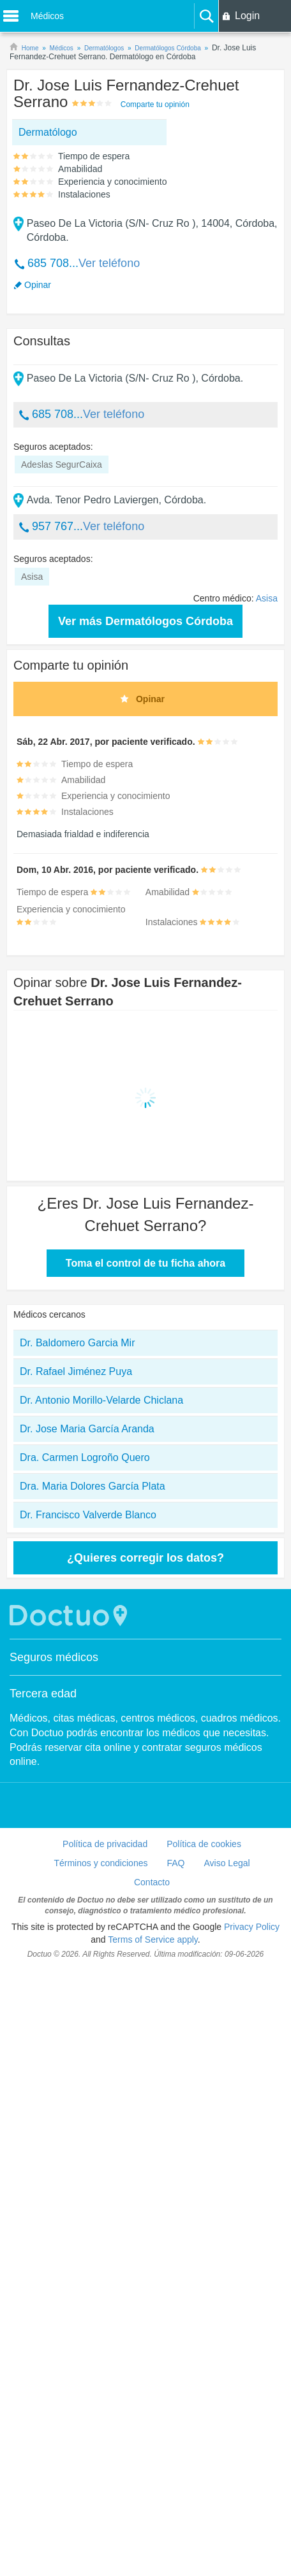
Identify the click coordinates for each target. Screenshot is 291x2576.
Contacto (152, 1882)
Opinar (37, 285)
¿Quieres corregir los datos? (145, 1557)
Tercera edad (43, 1693)
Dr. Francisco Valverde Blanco (88, 1514)
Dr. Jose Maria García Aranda (87, 1428)
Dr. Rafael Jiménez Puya (76, 1371)
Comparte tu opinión (155, 104)
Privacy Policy (252, 1927)
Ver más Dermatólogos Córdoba (145, 621)
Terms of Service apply (153, 1939)
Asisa (267, 598)
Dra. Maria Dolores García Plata (92, 1486)
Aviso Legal (227, 1863)
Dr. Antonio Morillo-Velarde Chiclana (101, 1400)
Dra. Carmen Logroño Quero (85, 1457)
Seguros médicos (54, 1657)
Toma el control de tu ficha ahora (145, 1263)
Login (247, 15)
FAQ (175, 1863)
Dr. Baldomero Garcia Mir (77, 1342)
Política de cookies (204, 1844)
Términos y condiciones (100, 1863)
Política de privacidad (105, 1844)
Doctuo (70, 1615)
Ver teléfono (109, 263)
